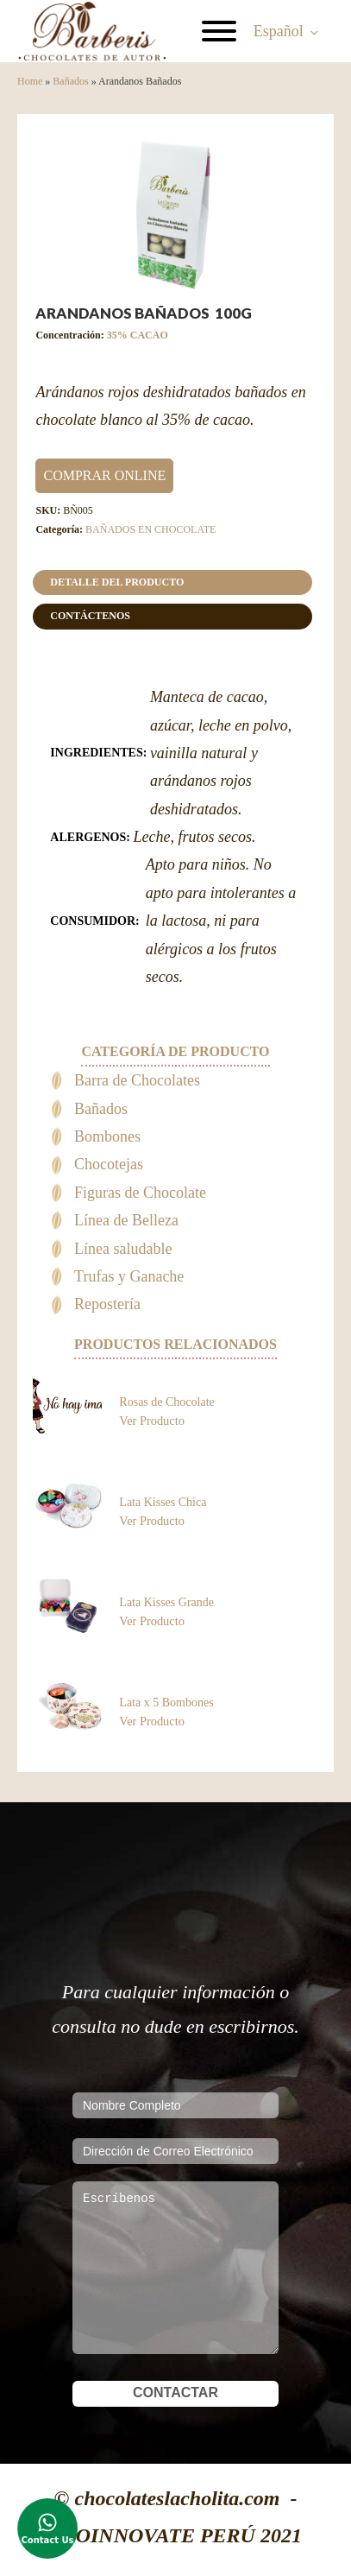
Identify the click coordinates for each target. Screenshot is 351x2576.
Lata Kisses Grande (166, 1602)
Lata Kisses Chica (162, 1502)
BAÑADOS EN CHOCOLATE (150, 529)
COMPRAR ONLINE (104, 475)
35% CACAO (137, 335)
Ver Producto (152, 1420)
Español (279, 31)
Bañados (70, 81)
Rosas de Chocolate (166, 1402)
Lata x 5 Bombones (166, 1702)
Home (29, 81)
